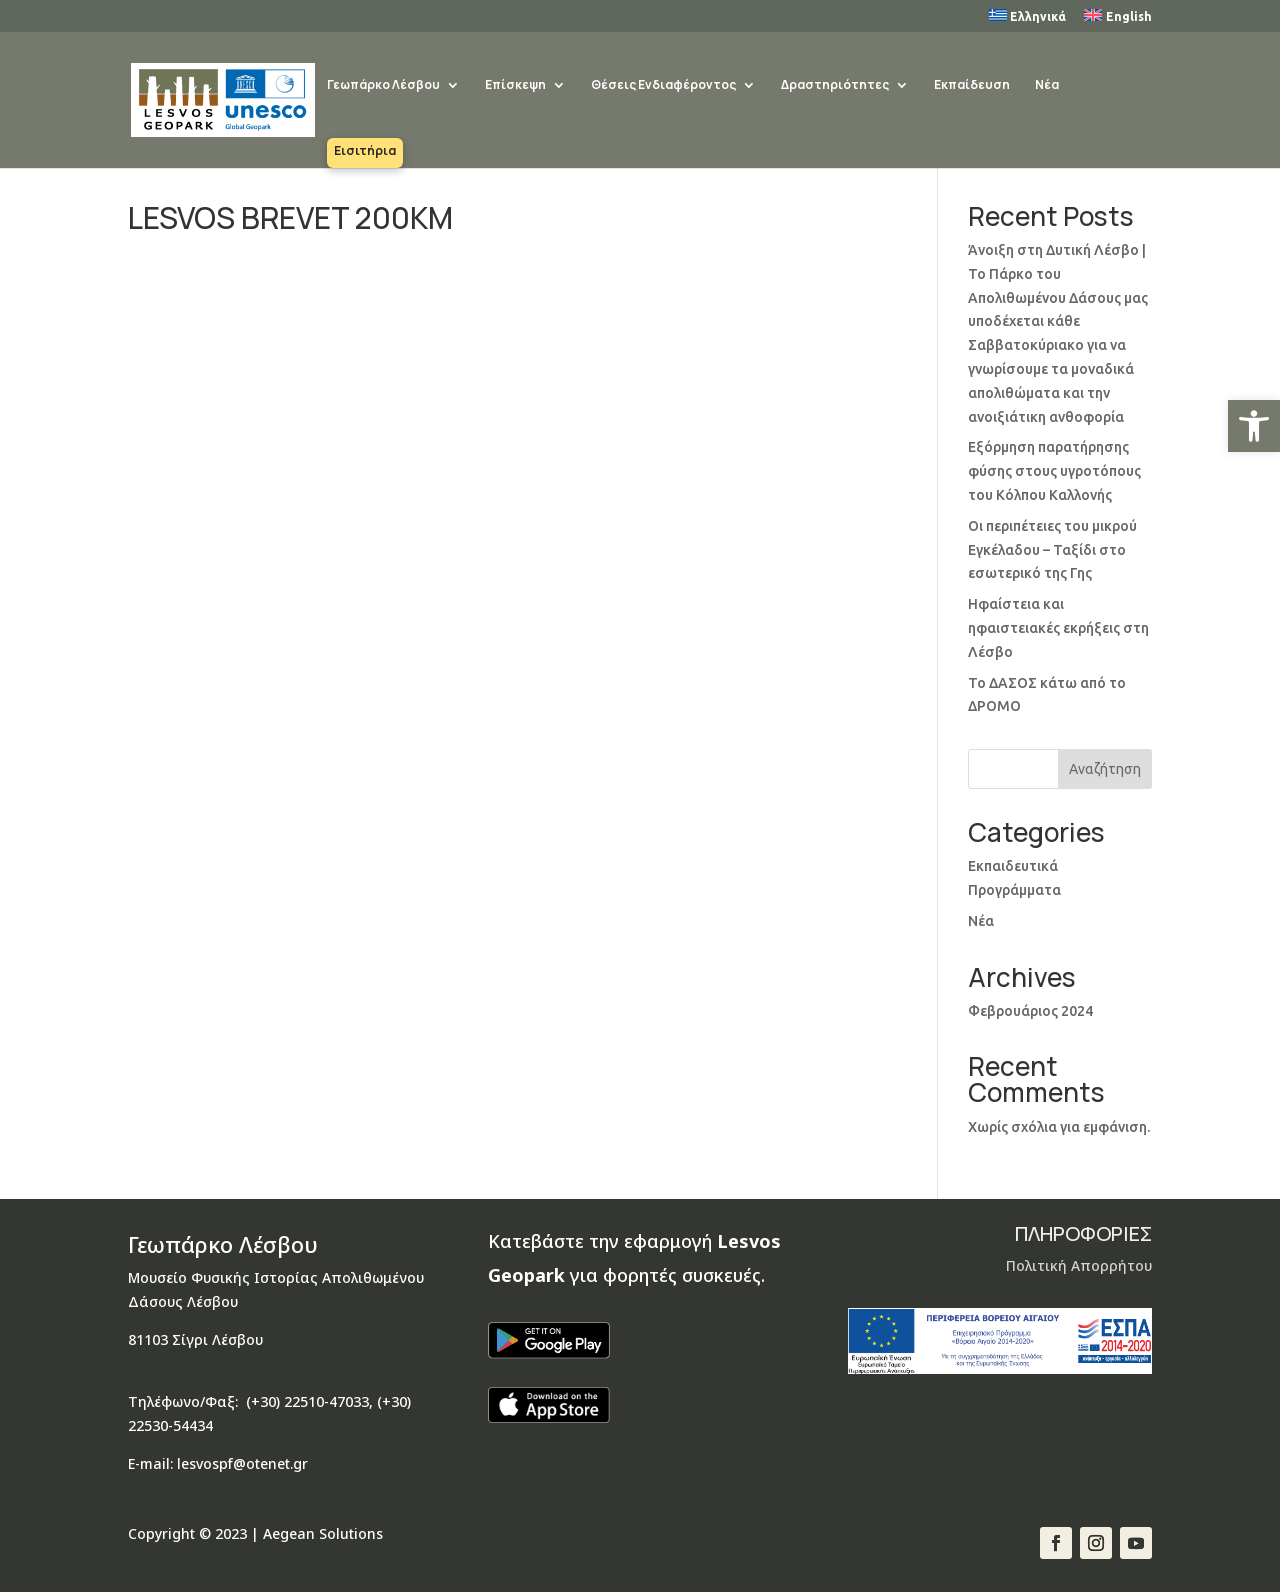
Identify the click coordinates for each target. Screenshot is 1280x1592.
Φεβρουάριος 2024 (1030, 1011)
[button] (1254, 426)
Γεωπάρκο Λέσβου (383, 86)
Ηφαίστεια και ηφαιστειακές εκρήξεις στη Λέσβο (1058, 628)
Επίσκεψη (515, 86)
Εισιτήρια (365, 152)
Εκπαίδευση (972, 86)
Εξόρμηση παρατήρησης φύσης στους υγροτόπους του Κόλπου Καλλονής (1054, 471)
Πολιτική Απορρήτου (1079, 1265)
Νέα (1047, 86)
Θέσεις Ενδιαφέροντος (663, 86)
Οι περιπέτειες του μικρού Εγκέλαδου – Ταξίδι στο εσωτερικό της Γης (1052, 550)
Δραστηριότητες (835, 86)
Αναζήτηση (1105, 769)
